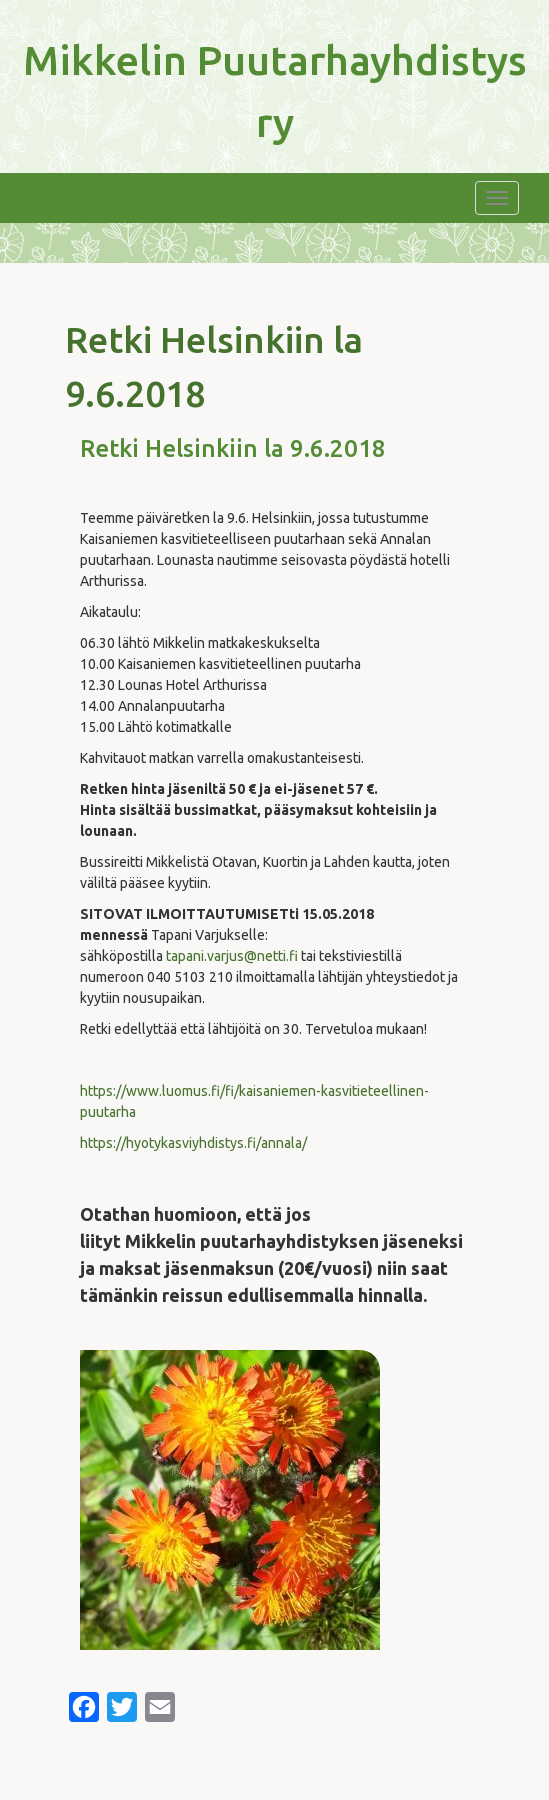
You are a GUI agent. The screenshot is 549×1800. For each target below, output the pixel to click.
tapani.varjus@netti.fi (232, 956)
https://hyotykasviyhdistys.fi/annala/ (193, 1143)
